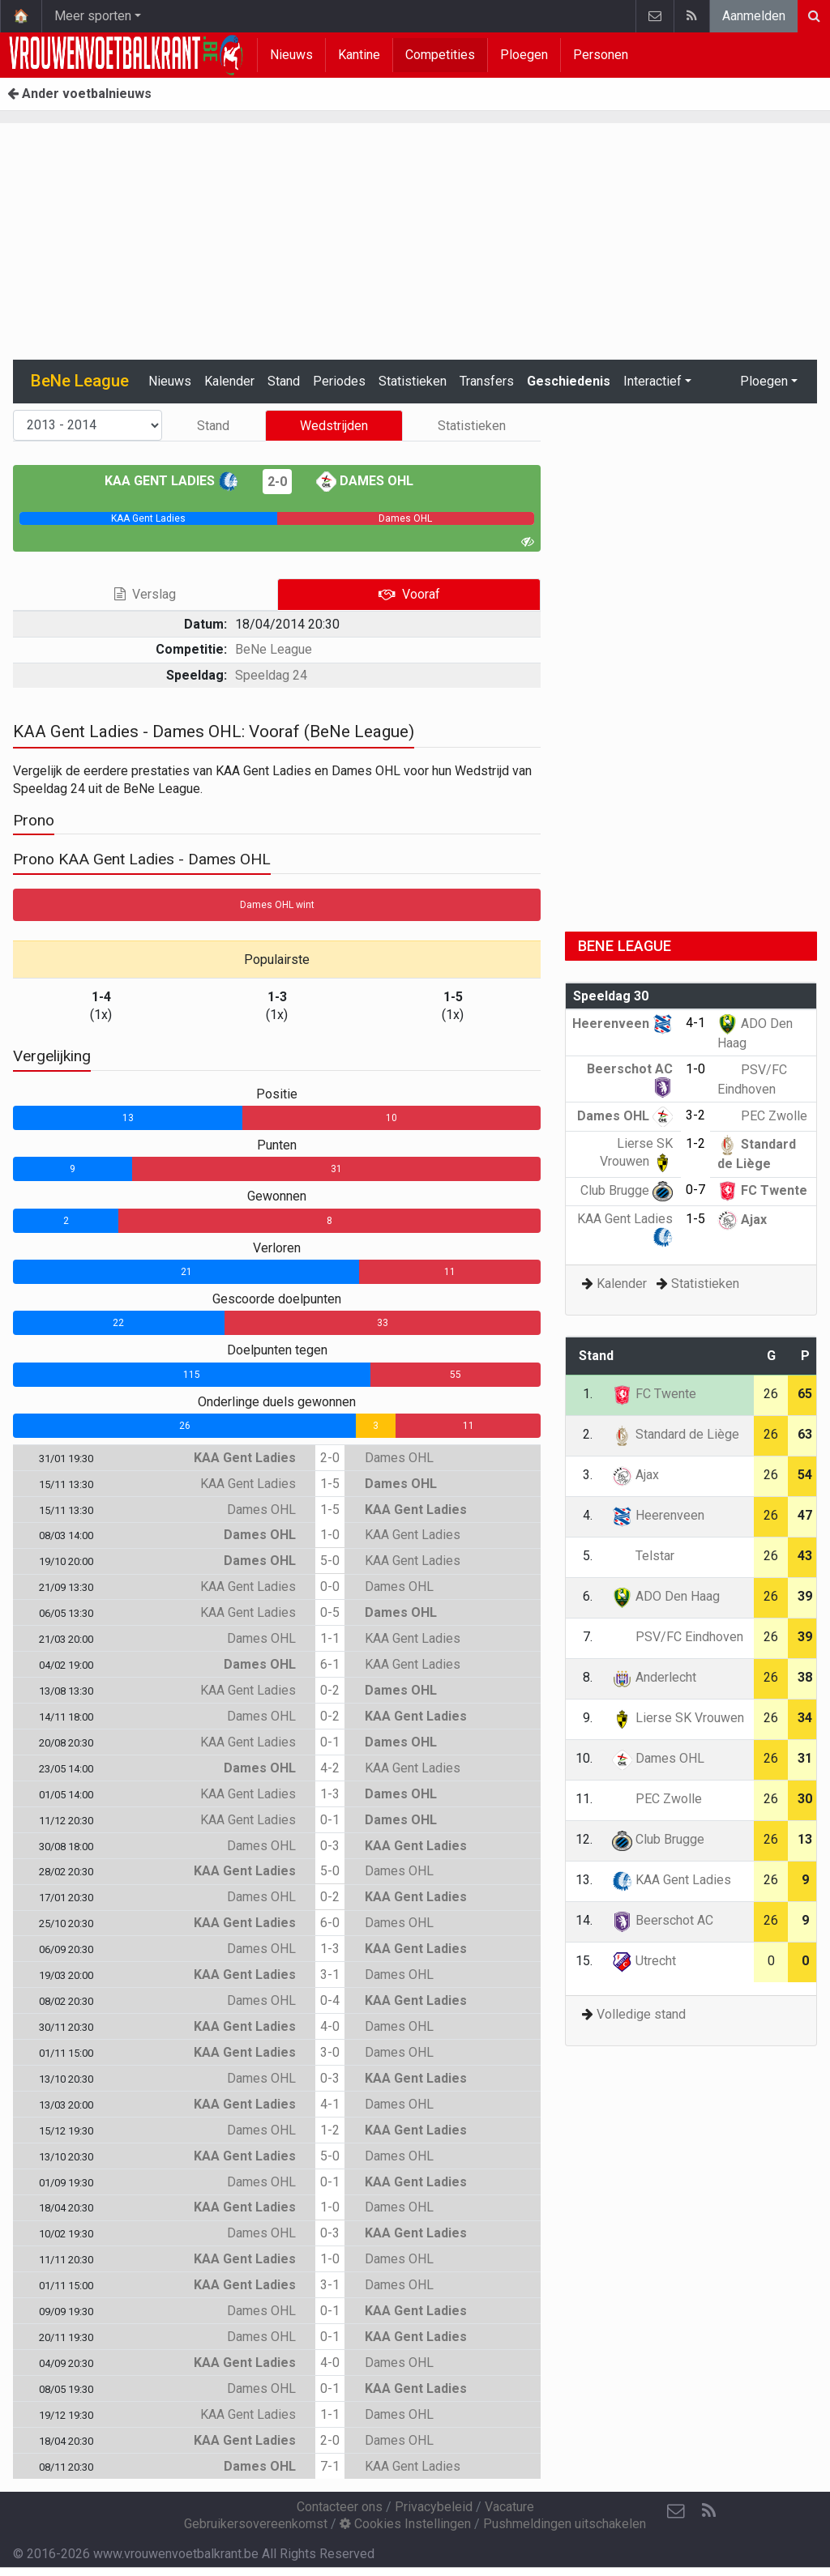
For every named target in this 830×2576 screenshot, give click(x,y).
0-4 (330, 2000)
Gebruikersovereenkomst (255, 2523)
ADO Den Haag (666, 1596)
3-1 (330, 1974)
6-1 (330, 1664)
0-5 (330, 1612)
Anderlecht (654, 1677)
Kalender (229, 381)
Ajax (742, 1219)
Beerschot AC (662, 1920)
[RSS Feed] (708, 2511)
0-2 (330, 1690)
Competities (440, 54)
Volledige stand (641, 2014)
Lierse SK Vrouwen (678, 1717)
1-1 (330, 1638)
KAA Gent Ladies (171, 480)
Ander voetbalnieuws (79, 93)
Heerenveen (622, 1023)
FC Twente (762, 1190)
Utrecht (644, 1960)
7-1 (330, 2466)
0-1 (330, 1742)
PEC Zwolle (762, 1116)
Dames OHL (364, 480)
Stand (283, 381)
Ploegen (524, 54)
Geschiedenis (568, 381)
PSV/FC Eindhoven (677, 1636)
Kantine (359, 54)
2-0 (277, 481)
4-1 (330, 2104)
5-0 (330, 1560)
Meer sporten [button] (92, 15)
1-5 (330, 1483)
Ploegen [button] (764, 381)
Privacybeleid (434, 2506)
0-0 (330, 1586)
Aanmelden (753, 15)
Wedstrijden (334, 425)
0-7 (695, 1189)
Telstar (643, 1555)
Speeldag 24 (271, 675)
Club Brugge (626, 1190)
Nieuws (291, 54)
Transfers (487, 381)
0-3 (330, 1845)
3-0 (330, 2052)
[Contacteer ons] (676, 2511)
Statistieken (413, 381)
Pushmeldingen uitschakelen (564, 2523)
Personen (600, 54)
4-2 (330, 1768)
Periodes (339, 381)
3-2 (695, 1115)
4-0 (330, 2026)
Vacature (509, 2506)
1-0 (330, 1534)
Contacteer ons (340, 2506)
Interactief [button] (652, 381)
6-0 (330, 1922)
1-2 (330, 2130)
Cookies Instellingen (405, 2523)
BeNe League (273, 649)
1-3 (330, 1794)
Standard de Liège (675, 1434)
